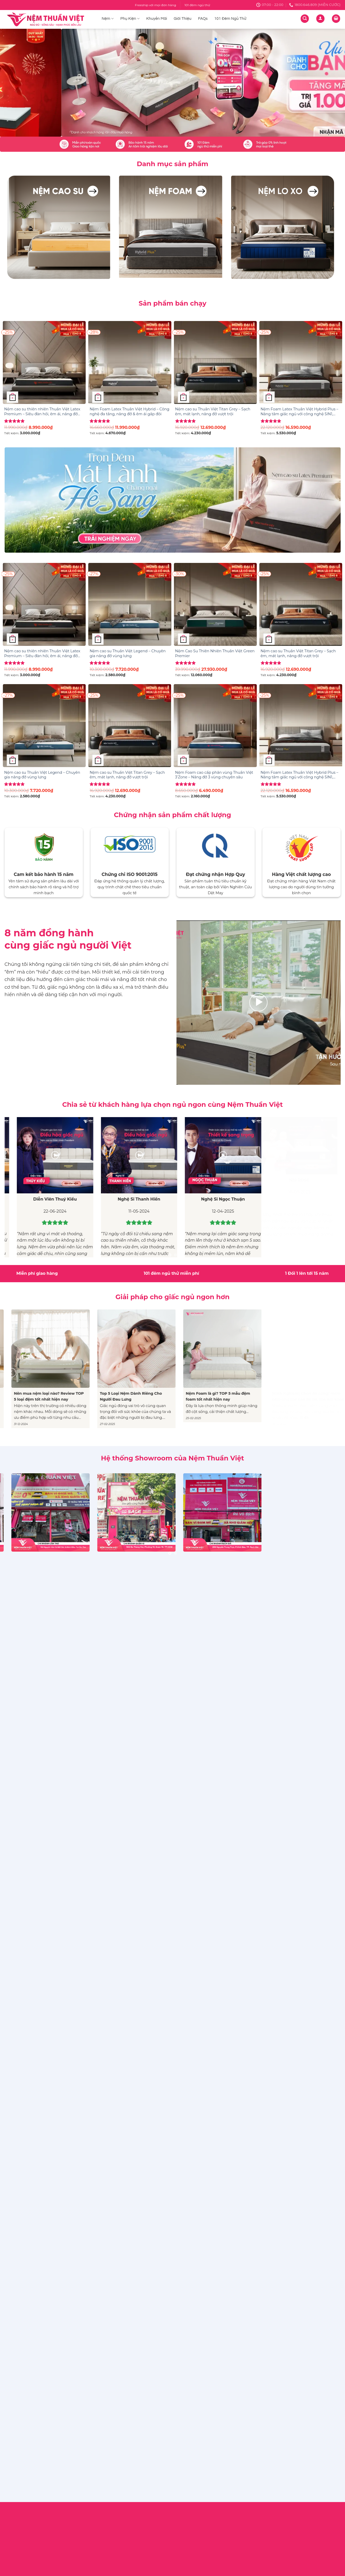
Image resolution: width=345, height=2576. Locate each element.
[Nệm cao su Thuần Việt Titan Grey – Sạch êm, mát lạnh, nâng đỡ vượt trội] (215, 362)
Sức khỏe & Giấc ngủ (195, 1536)
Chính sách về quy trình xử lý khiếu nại (126, 1564)
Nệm (108, 18)
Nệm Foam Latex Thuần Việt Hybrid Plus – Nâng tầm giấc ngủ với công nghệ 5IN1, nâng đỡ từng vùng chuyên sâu (299, 411)
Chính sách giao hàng (111, 1545)
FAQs (203, 19)
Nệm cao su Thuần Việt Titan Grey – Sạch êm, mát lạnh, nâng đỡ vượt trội (212, 411)
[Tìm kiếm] (305, 18)
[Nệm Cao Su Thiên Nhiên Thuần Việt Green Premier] (215, 604)
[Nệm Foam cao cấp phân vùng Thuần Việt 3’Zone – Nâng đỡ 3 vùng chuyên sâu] (215, 725)
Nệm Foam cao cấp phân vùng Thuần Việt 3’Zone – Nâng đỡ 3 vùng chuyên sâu (214, 775)
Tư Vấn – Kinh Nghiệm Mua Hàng (207, 1545)
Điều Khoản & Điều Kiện (113, 1527)
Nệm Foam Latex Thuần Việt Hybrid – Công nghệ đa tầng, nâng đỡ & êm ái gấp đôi (129, 411)
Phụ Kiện (130, 18)
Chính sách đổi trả (107, 1555)
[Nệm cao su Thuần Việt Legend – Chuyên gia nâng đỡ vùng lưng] (129, 604)
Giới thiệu (185, 1527)
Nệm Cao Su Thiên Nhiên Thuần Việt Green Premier (215, 653)
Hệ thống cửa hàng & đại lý (201, 1564)
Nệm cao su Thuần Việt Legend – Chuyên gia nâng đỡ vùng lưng (127, 653)
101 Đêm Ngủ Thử (230, 19)
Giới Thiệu (182, 19)
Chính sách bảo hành (110, 1536)
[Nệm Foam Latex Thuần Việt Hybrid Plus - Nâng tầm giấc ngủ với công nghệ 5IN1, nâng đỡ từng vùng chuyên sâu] (300, 362)
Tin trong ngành (191, 1555)
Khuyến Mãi (156, 19)
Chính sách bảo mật (109, 1573)
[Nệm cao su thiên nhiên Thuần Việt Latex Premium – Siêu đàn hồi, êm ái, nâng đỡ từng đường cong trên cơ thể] (44, 362)
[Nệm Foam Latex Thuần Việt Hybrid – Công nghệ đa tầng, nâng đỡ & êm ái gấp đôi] (129, 362)
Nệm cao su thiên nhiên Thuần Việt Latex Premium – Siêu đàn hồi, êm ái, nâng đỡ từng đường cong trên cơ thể (42, 411)
